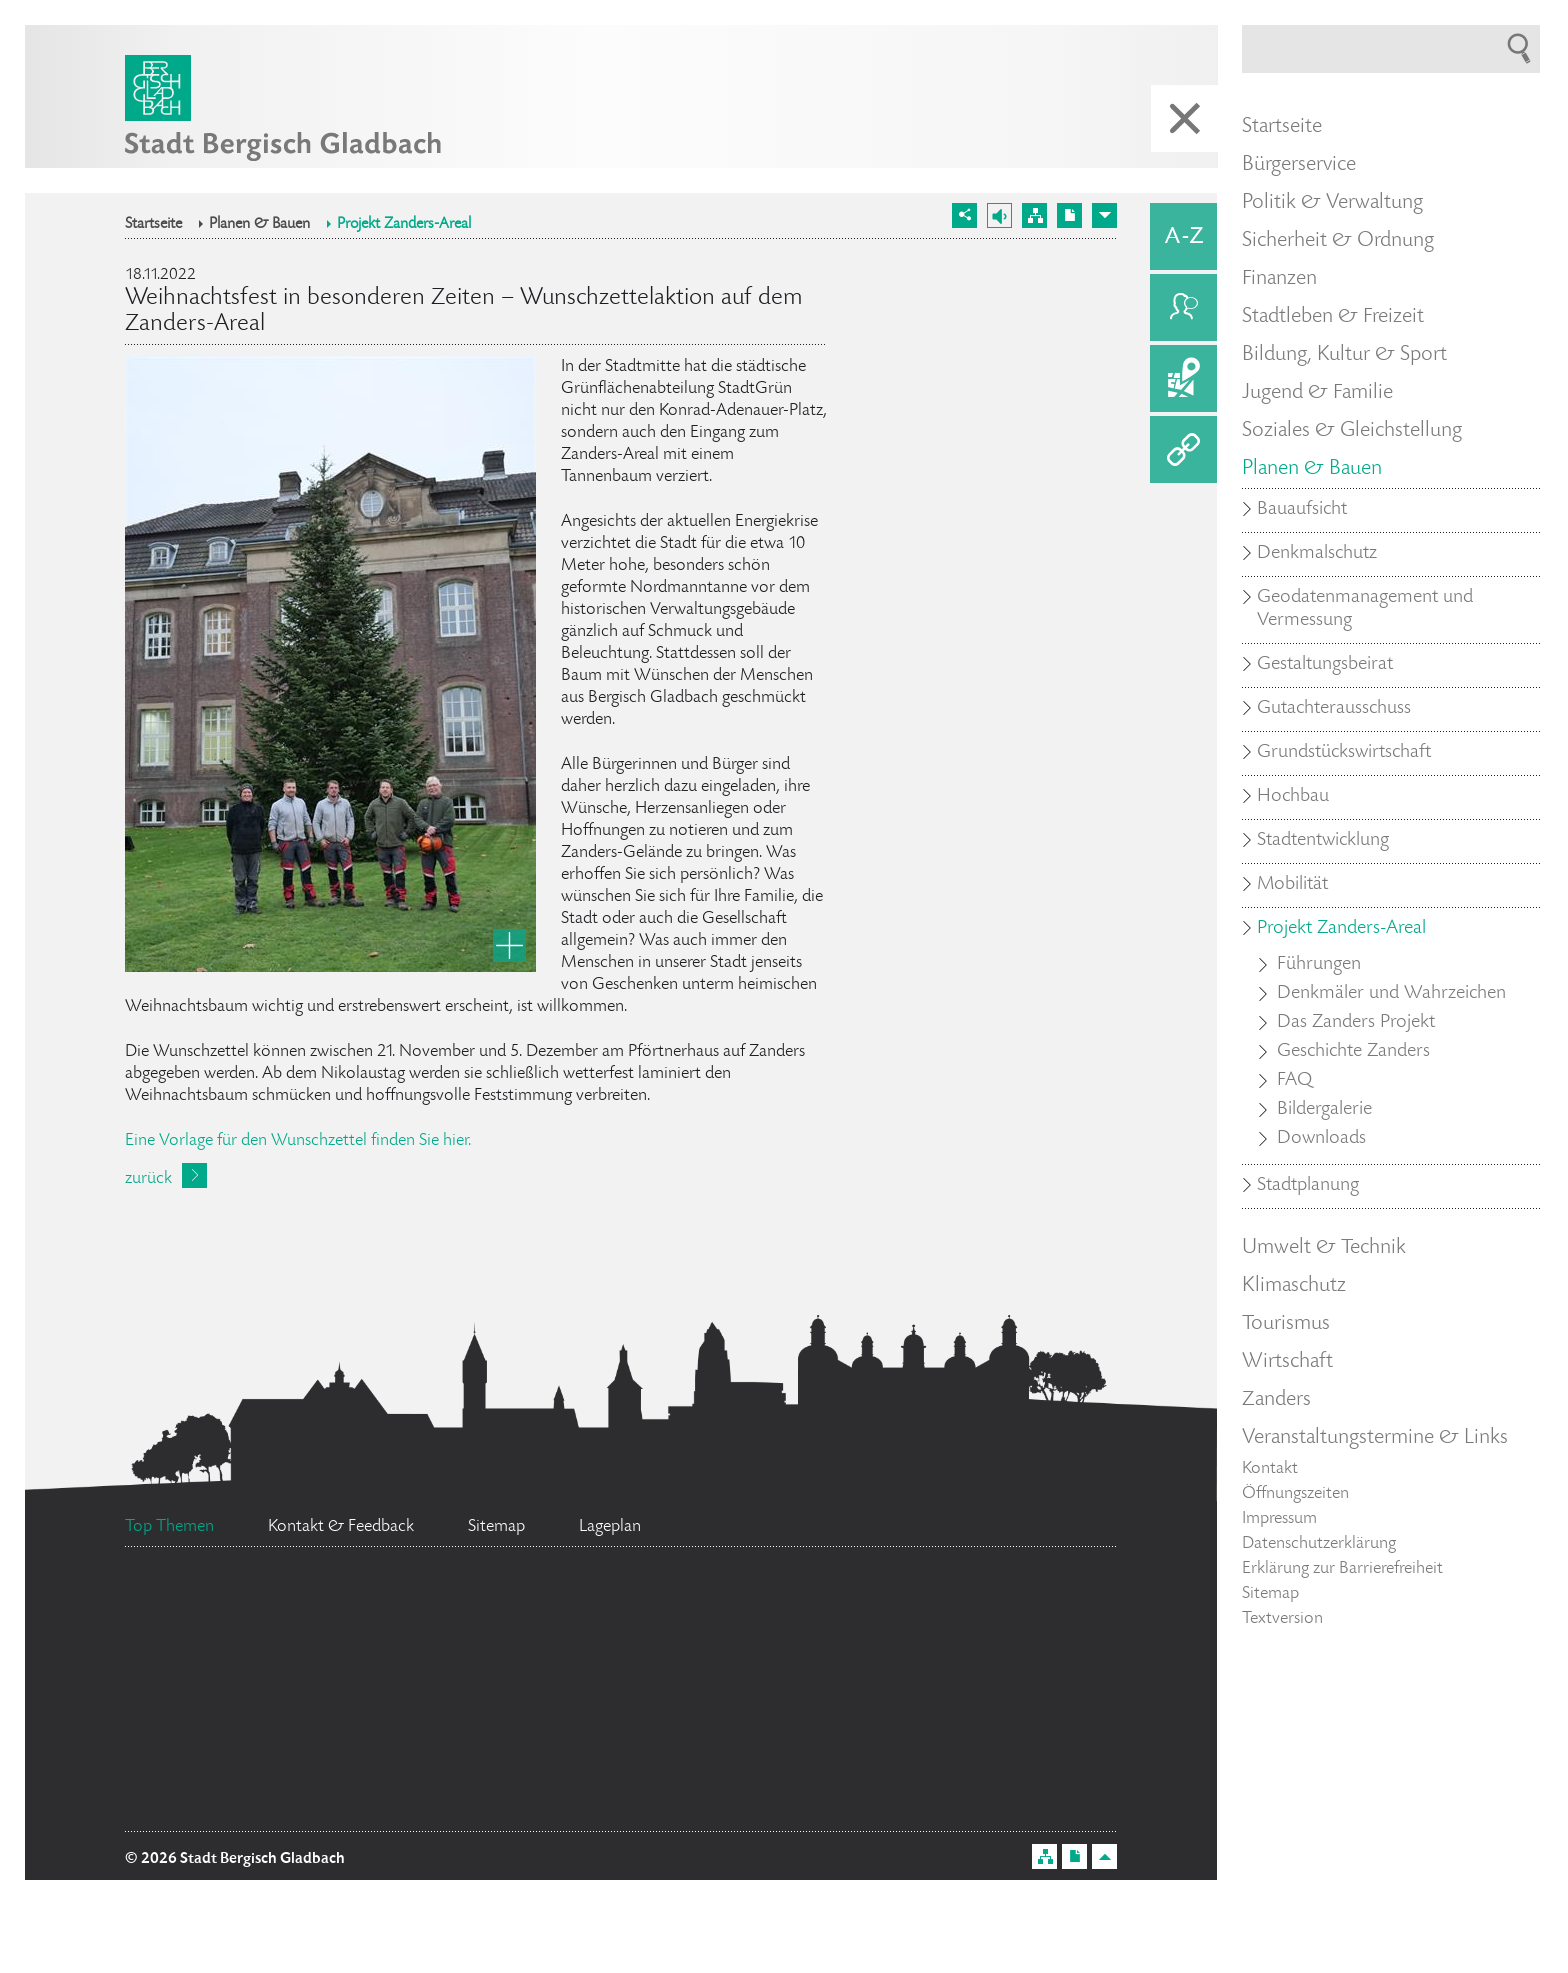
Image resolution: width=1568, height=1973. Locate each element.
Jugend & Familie (1317, 393)
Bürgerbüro (278, 1637)
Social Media (758, 1718)
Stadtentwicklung (1323, 841)
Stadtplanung (1308, 1186)
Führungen (1319, 965)
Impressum (1279, 1519)
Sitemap (1270, 1594)
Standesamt (912, 1613)
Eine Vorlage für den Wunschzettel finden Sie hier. (298, 1141)
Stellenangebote (268, 1786)
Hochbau (1293, 797)
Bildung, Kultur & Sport (1344, 355)
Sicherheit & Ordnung (1338, 241)
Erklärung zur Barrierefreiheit (1342, 1569)
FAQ (1294, 1081)
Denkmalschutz (1317, 554)
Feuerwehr (977, 1737)
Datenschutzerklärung (1319, 1544)
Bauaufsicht (1302, 510)
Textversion (1282, 1619)
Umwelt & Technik (1324, 1248)
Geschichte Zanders (1353, 1052)
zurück (148, 1179)
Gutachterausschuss (1334, 709)
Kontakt (1270, 1469)
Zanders (1276, 1400)
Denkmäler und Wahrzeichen (1391, 994)
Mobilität (1292, 885)
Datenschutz (229, 1714)
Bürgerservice (1299, 165)
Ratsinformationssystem (916, 1806)
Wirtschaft (1287, 1362)
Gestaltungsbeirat (1325, 665)
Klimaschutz (1294, 1286)
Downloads (1321, 1139)
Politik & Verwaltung (1332, 203)
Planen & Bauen (259, 225)
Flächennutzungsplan (587, 1795)
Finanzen (1279, 279)
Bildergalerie (1324, 1110)
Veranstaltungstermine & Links (1375, 1438)
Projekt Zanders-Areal (404, 225)
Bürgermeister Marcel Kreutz (587, 1604)
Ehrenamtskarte (490, 1708)
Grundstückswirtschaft (1344, 753)
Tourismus (1286, 1324)
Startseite (153, 225)
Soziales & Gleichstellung (1352, 431)
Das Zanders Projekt (1356, 1023)
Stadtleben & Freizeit (1333, 317)
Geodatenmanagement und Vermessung (1365, 609)
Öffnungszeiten (1295, 1494)
